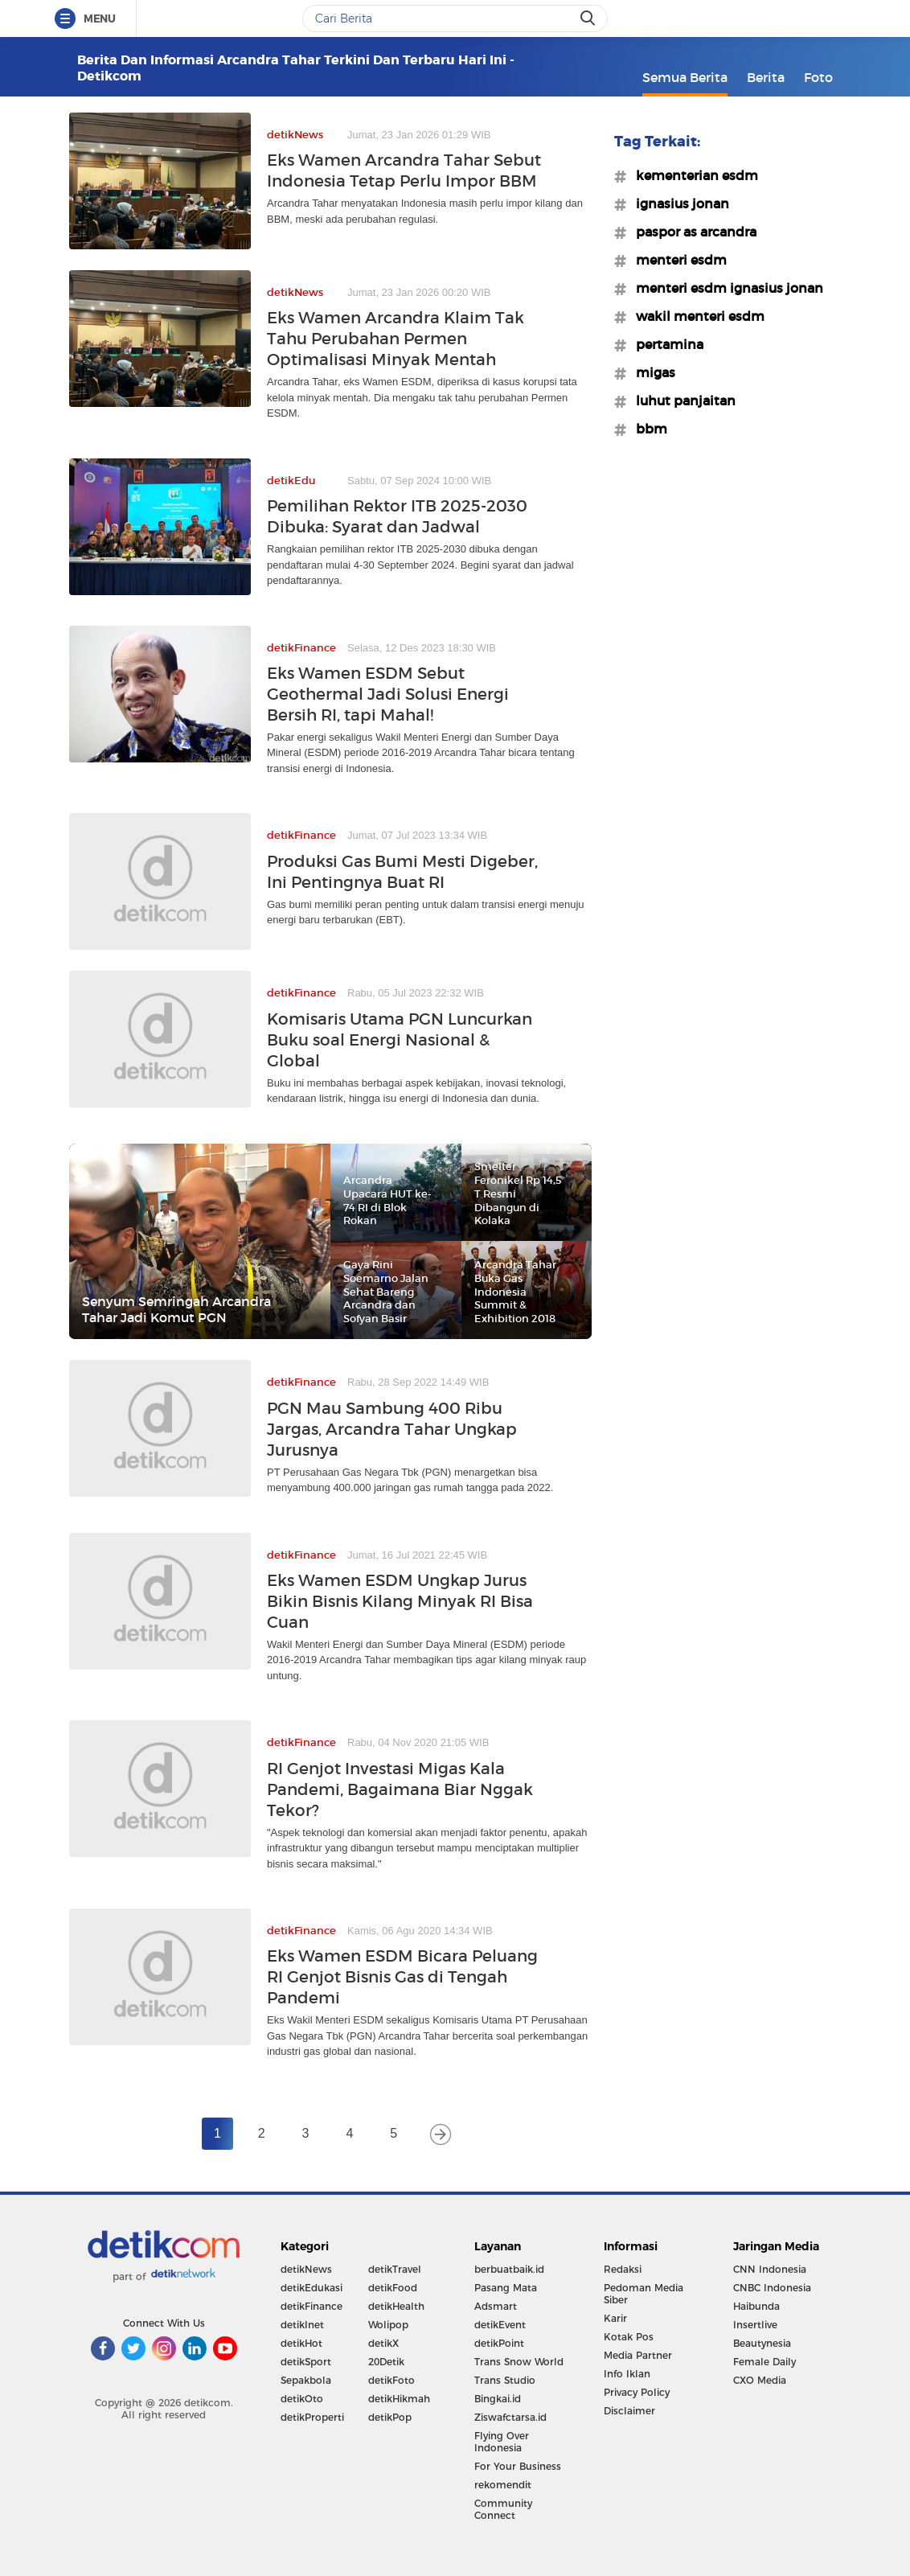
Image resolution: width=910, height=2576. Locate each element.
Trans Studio (504, 2380)
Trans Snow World (519, 2362)
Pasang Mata (505, 2288)
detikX (383, 2343)
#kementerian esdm (692, 175)
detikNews (306, 2269)
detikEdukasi (311, 2288)
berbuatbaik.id (509, 2269)
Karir (615, 2318)
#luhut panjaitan (681, 400)
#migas (650, 372)
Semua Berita (685, 77)
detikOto (302, 2399)
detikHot (301, 2343)
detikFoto (391, 2380)
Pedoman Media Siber (643, 2294)
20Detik (386, 2362)
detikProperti (312, 2417)
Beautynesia (762, 2343)
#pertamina (664, 344)
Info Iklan (627, 2374)
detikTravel (394, 2269)
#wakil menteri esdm (695, 316)
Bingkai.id (497, 2399)
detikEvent (500, 2325)
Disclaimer (629, 2411)
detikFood (392, 2288)
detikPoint (499, 2343)
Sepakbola (306, 2380)
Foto (818, 77)
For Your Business (517, 2466)
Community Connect (503, 2509)
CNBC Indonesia (772, 2288)
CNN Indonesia (769, 2269)
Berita (766, 77)
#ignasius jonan (677, 203)
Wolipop (388, 2325)
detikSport (306, 2362)
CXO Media (759, 2380)
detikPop (390, 2417)
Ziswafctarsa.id (510, 2417)
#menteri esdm (676, 260)
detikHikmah (399, 2399)
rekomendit (502, 2485)
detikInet (302, 2325)
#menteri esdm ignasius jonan (724, 288)
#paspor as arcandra (691, 232)
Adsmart (495, 2306)
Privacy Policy (637, 2392)
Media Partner (638, 2355)
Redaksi (623, 2269)
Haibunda (756, 2306)
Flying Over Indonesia (501, 2442)
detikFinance (311, 2306)
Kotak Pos (629, 2337)
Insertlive (755, 2325)
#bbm (646, 429)
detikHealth (396, 2306)
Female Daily (764, 2362)
